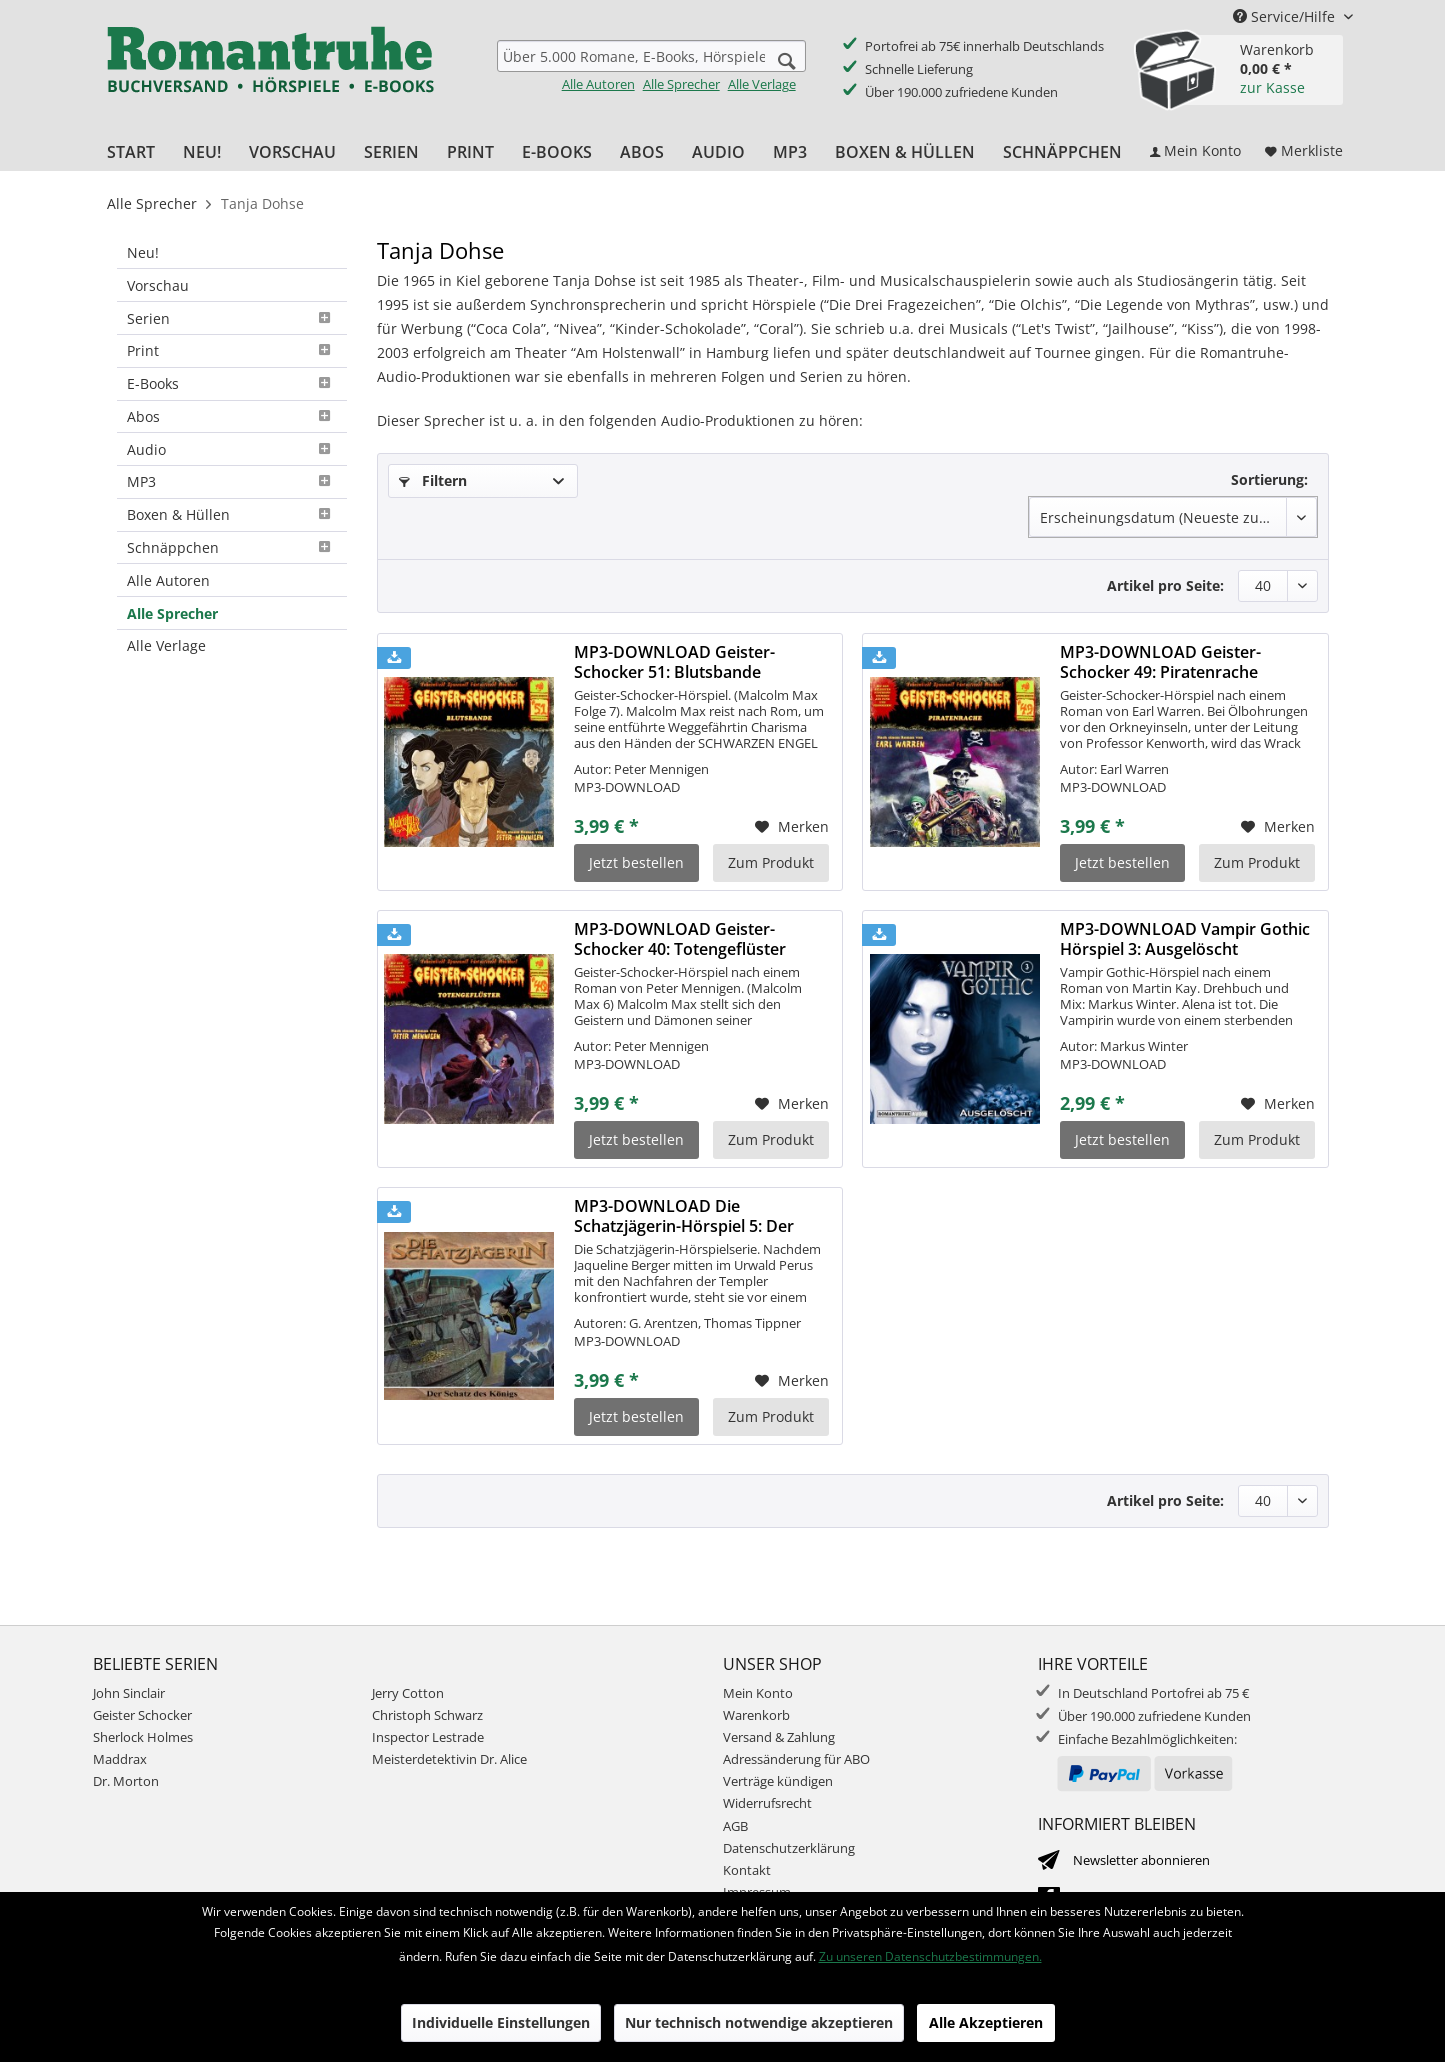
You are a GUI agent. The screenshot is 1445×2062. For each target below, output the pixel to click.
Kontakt (747, 1870)
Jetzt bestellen (636, 862)
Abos (232, 416)
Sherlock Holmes (143, 1737)
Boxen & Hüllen (232, 514)
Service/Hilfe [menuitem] (1286, 16)
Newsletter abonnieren (1141, 1860)
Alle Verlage (762, 84)
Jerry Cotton (408, 1693)
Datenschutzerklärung (789, 1848)
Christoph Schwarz (427, 1715)
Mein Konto (758, 1693)
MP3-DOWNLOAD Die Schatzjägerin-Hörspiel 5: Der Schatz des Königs (684, 1216)
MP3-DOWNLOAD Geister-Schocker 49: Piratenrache (1160, 662)
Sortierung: (1269, 479)
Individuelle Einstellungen (501, 2022)
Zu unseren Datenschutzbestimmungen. (930, 1956)
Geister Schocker (142, 1715)
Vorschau (158, 285)
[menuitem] (651, 66)
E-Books (232, 383)
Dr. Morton (126, 1781)
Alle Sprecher (681, 84)
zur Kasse (1272, 87)
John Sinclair (129, 1693)
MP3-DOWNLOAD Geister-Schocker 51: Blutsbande (674, 662)
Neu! (143, 252)
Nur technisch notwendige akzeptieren (759, 2022)
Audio (232, 449)
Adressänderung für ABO (796, 1759)
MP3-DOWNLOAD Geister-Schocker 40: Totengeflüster (680, 939)
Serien (232, 318)
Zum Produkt (771, 862)
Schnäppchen (232, 547)
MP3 (232, 481)
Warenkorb (756, 1715)
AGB (735, 1826)
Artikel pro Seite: (1165, 585)
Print (232, 350)
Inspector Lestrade (428, 1737)
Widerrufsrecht (767, 1803)
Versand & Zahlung (779, 1737)
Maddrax (120, 1759)
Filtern (433, 480)
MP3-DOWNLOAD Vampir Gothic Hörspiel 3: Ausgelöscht (1185, 939)
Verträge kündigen (778, 1781)
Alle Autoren (598, 84)
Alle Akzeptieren (986, 2022)
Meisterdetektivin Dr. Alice (449, 1759)
